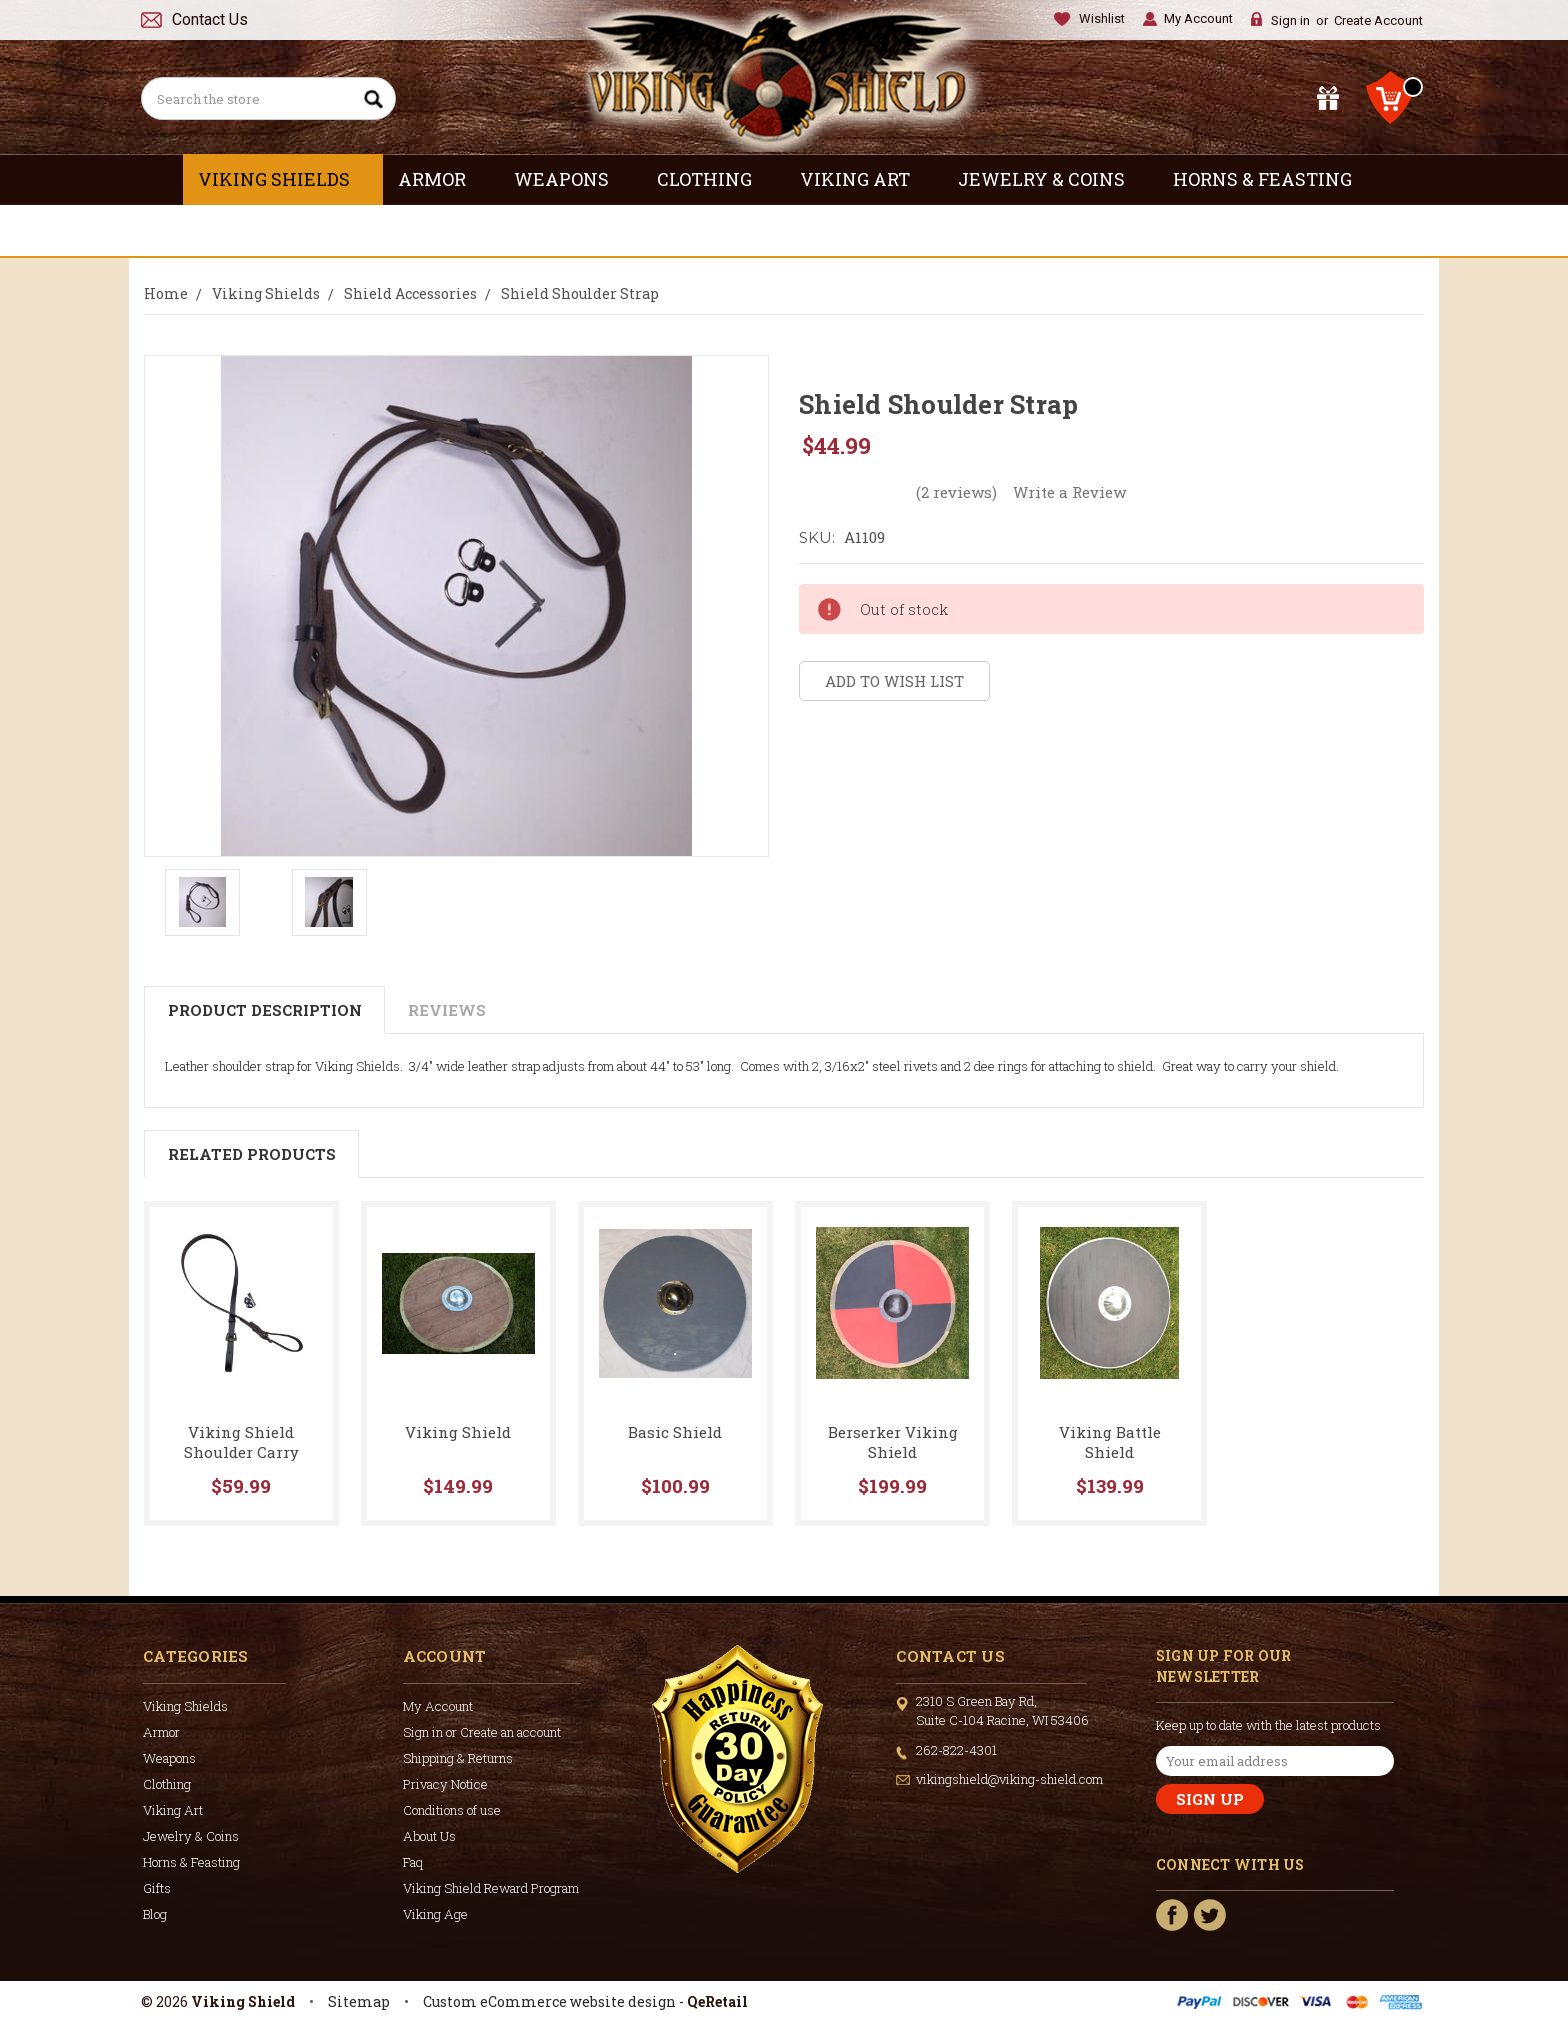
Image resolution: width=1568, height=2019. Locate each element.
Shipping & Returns (458, 1758)
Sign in (1290, 20)
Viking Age (435, 1914)
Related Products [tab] (252, 1154)
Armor (441, 179)
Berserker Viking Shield (893, 1442)
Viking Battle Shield (1110, 1442)
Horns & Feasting (1271, 179)
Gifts (784, 230)
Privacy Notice (445, 1784)
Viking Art (864, 179)
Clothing (713, 179)
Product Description (265, 1010)
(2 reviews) (956, 492)
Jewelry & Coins (1050, 179)
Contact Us (210, 19)
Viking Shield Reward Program (491, 1888)
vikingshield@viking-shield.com (1009, 1779)
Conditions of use (452, 1810)
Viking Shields (283, 179)
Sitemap (359, 2001)
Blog (155, 1914)
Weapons (570, 179)
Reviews (447, 1010)
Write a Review (1069, 492)
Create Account (1378, 20)
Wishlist (1102, 18)
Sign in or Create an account (482, 1732)
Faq (413, 1862)
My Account (1198, 18)
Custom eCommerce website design (549, 2001)
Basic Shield (675, 1432)
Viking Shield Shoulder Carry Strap (241, 1452)
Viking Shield (458, 1432)
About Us (429, 1836)
